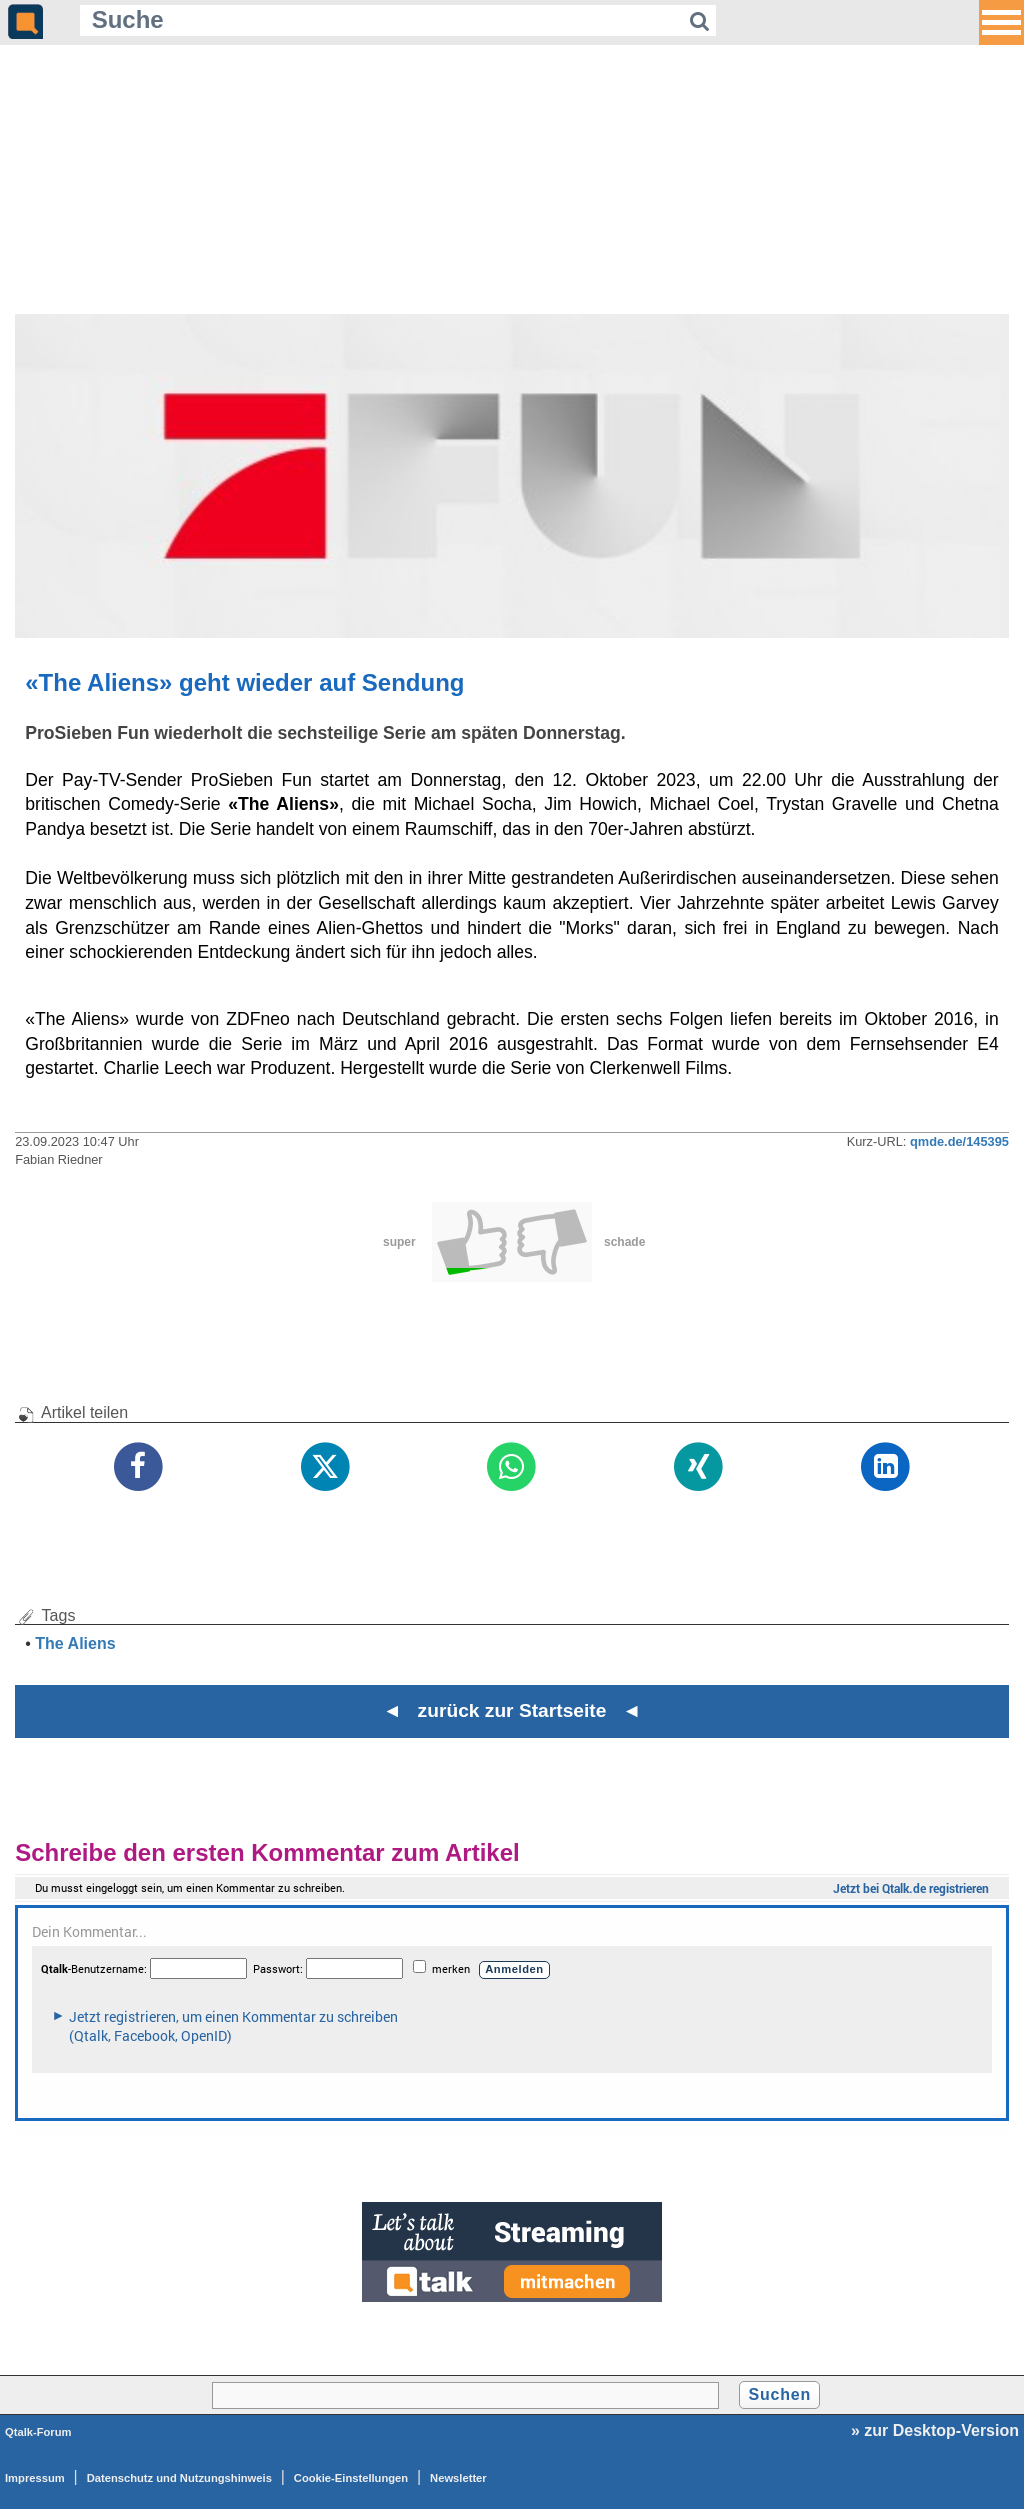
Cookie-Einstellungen (351, 2478)
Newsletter (458, 2478)
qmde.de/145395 (959, 1141)
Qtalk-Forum (38, 2432)
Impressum (35, 2478)
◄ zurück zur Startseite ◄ (512, 1710)
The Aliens (75, 1643)
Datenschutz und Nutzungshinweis (179, 2478)
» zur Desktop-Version (935, 2430)
